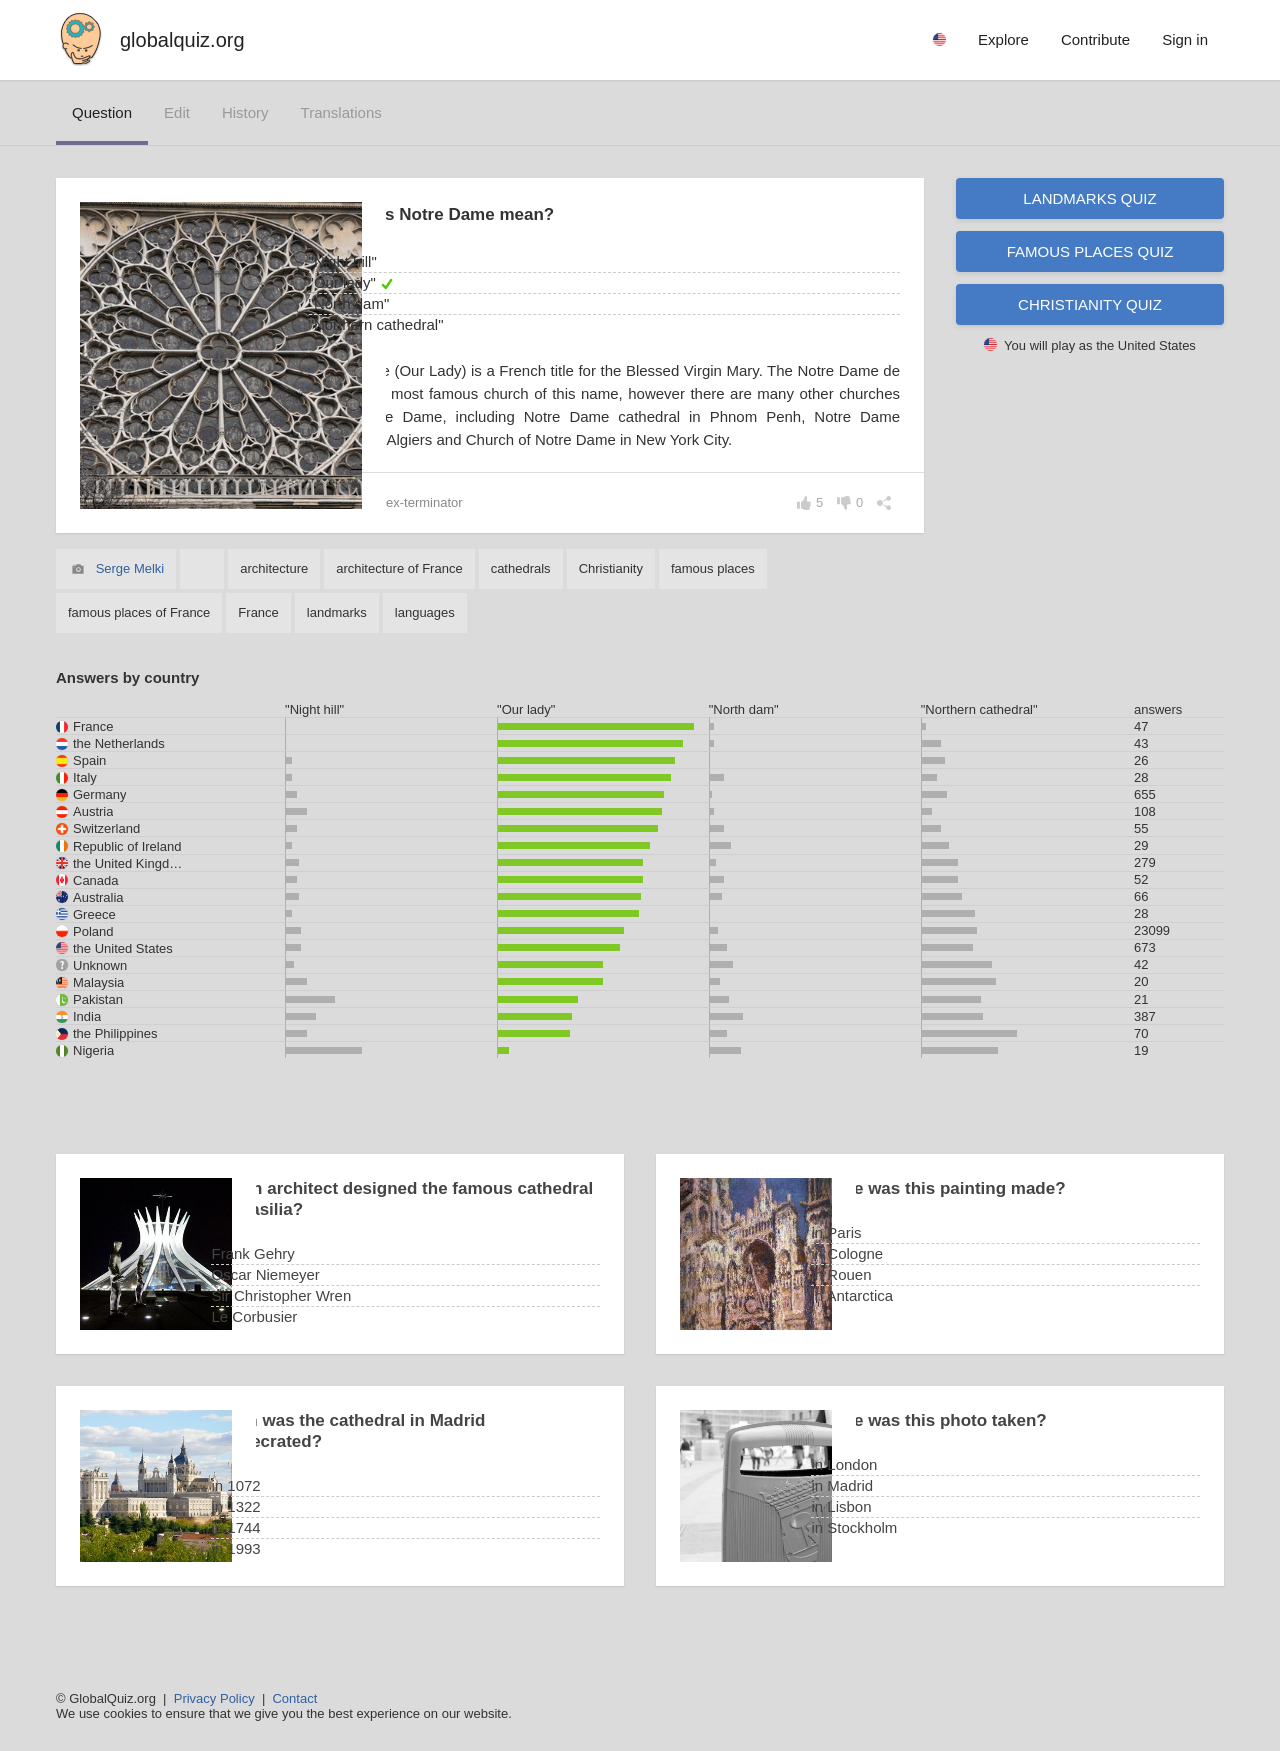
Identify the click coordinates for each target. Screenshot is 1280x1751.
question (102, 112)
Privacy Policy (214, 1698)
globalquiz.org (182, 40)
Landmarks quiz (1089, 198)
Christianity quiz (1090, 304)
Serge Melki (130, 591)
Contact (294, 1698)
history (245, 112)
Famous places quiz (1090, 251)
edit (177, 112)
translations (341, 112)
